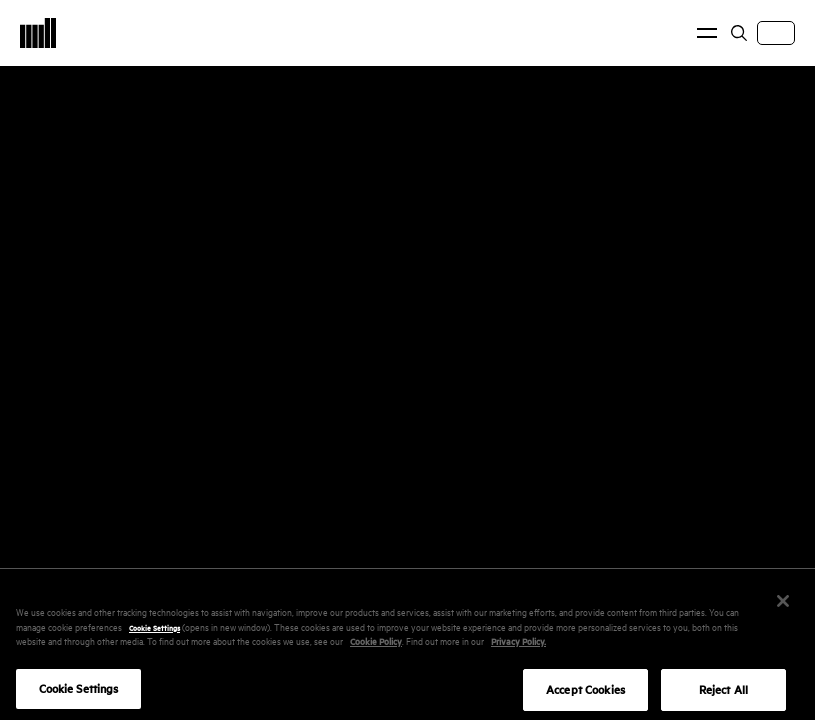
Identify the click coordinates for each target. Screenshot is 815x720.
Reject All (723, 696)
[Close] (783, 608)
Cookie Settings (154, 633)
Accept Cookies (585, 696)
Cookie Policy (376, 647)
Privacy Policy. (518, 647)
